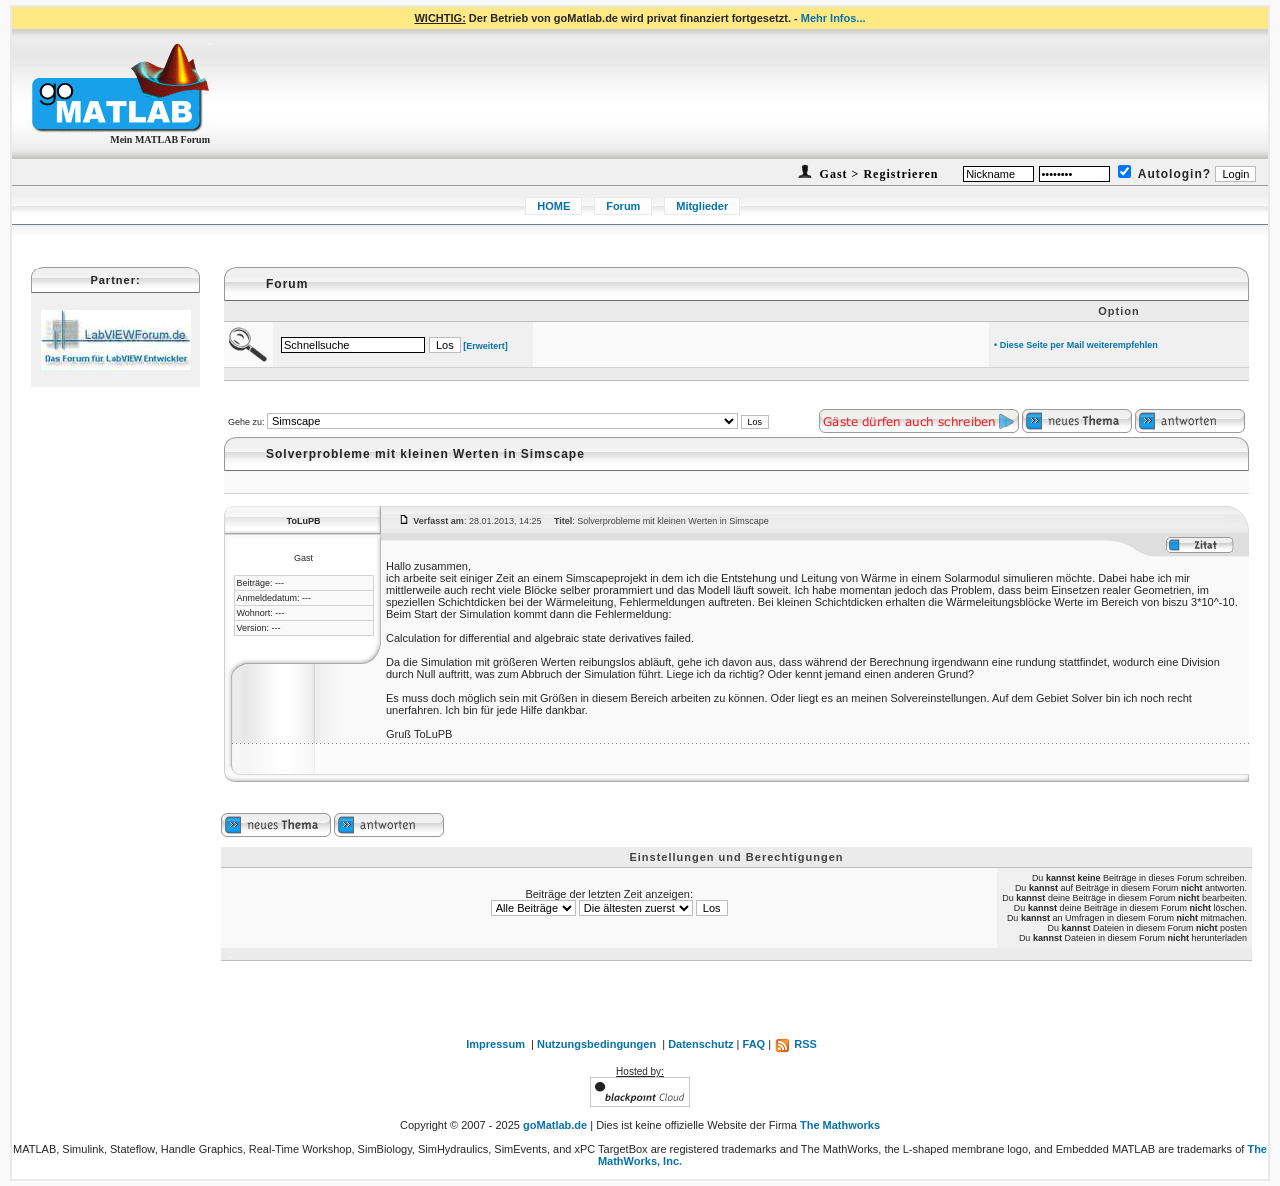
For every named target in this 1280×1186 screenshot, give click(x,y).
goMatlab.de (555, 1125)
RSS (795, 1044)
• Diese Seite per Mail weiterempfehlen (1076, 345)
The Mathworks (840, 1125)
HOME (553, 206)
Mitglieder (702, 206)
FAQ (754, 1044)
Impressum (495, 1044)
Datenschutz (700, 1044)
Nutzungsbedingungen (596, 1044)
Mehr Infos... (833, 18)
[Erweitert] (485, 346)
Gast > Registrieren (877, 174)
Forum (623, 206)
